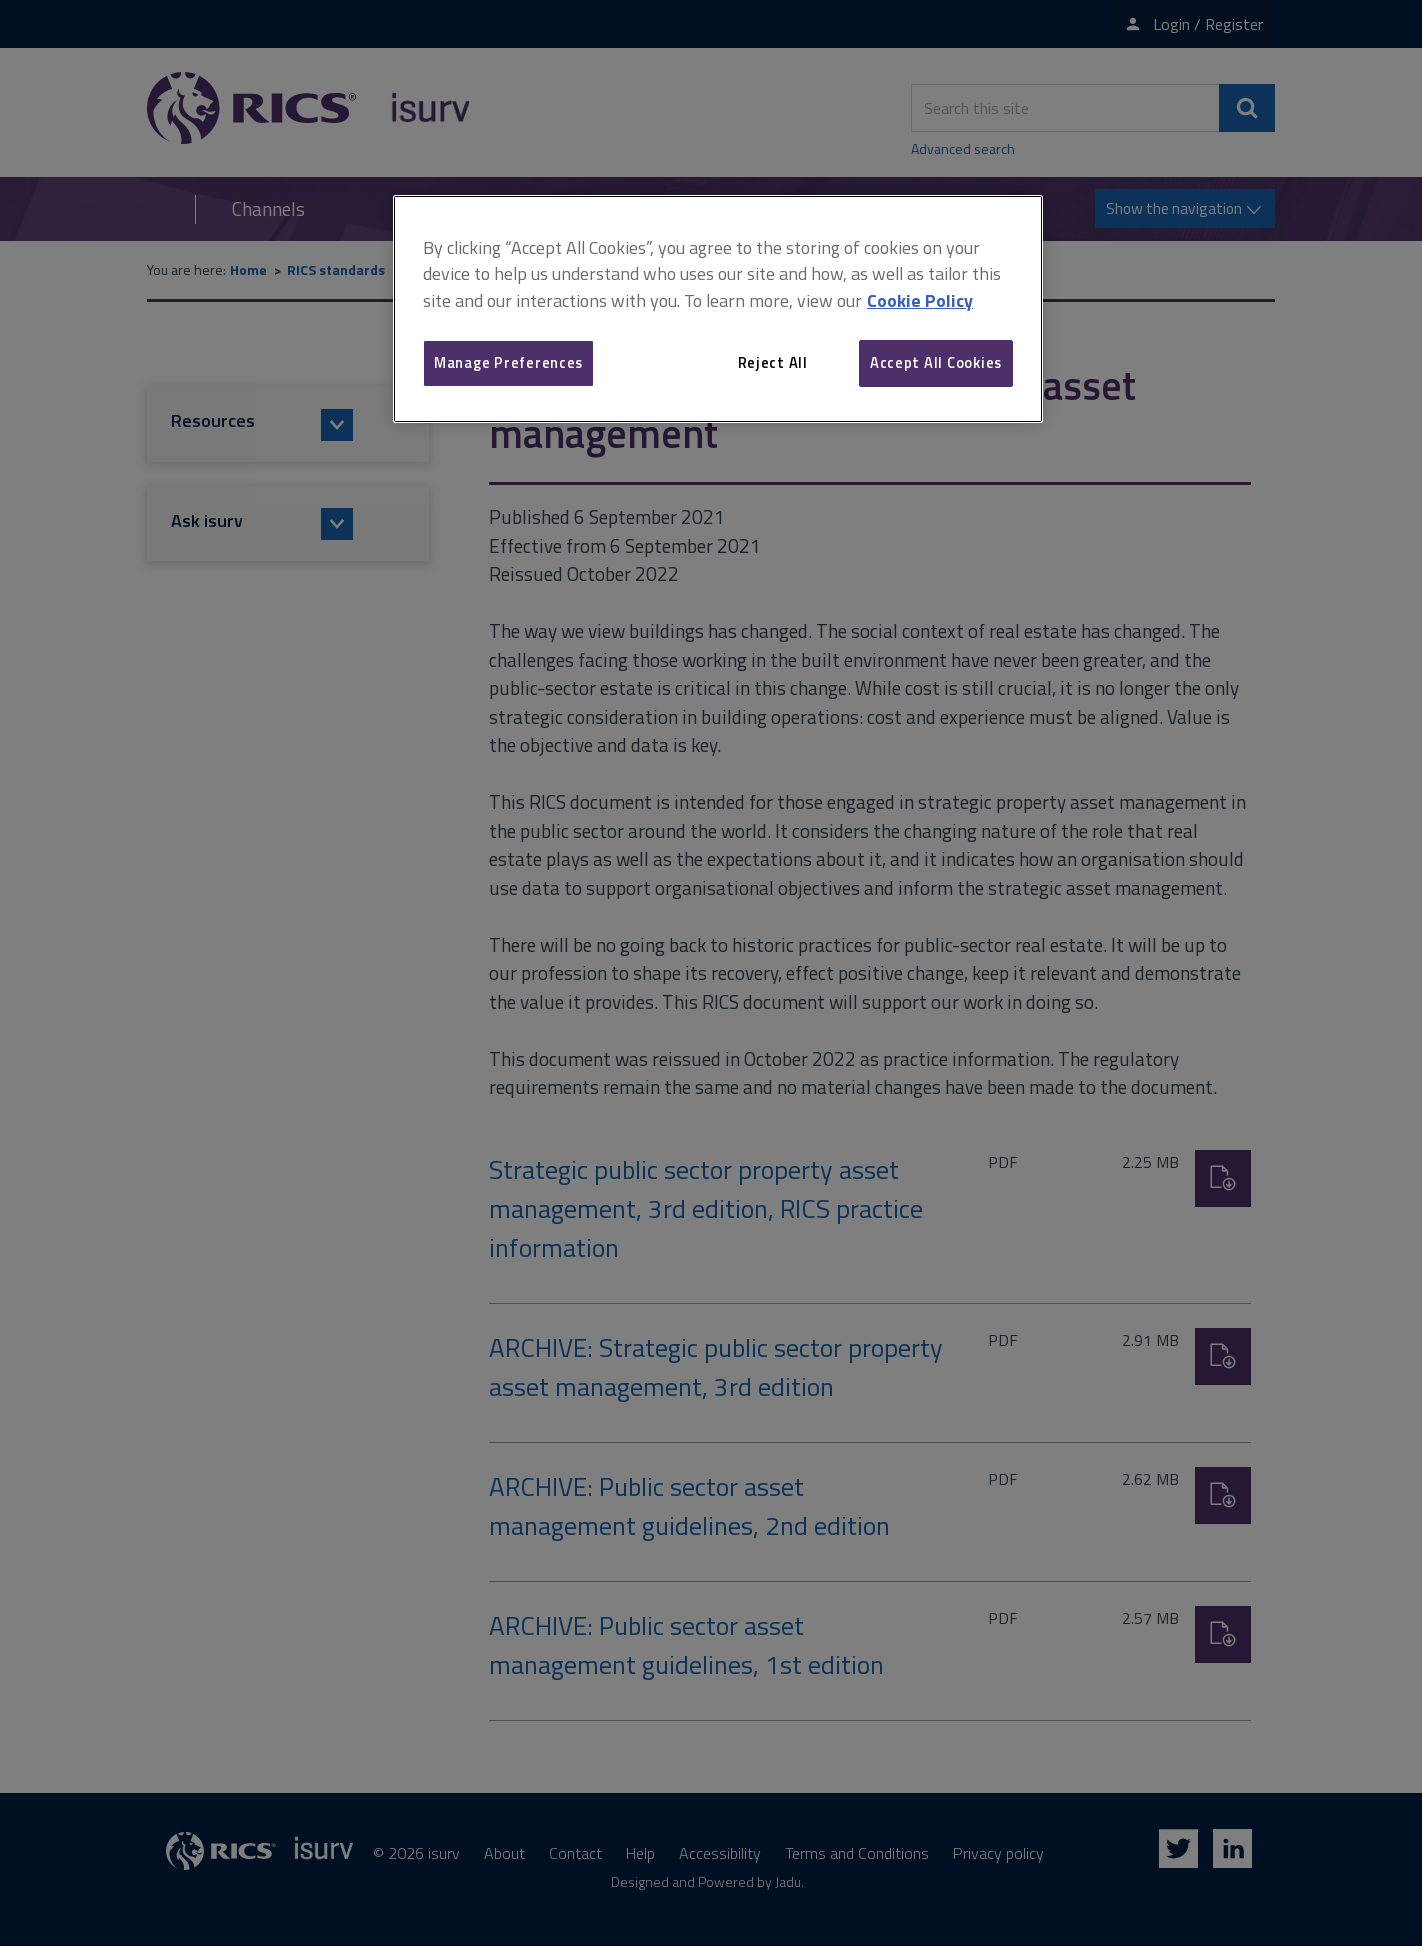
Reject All (773, 362)
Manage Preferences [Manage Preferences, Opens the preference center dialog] (508, 362)
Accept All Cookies (936, 362)
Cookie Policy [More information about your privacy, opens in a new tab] (920, 300)
